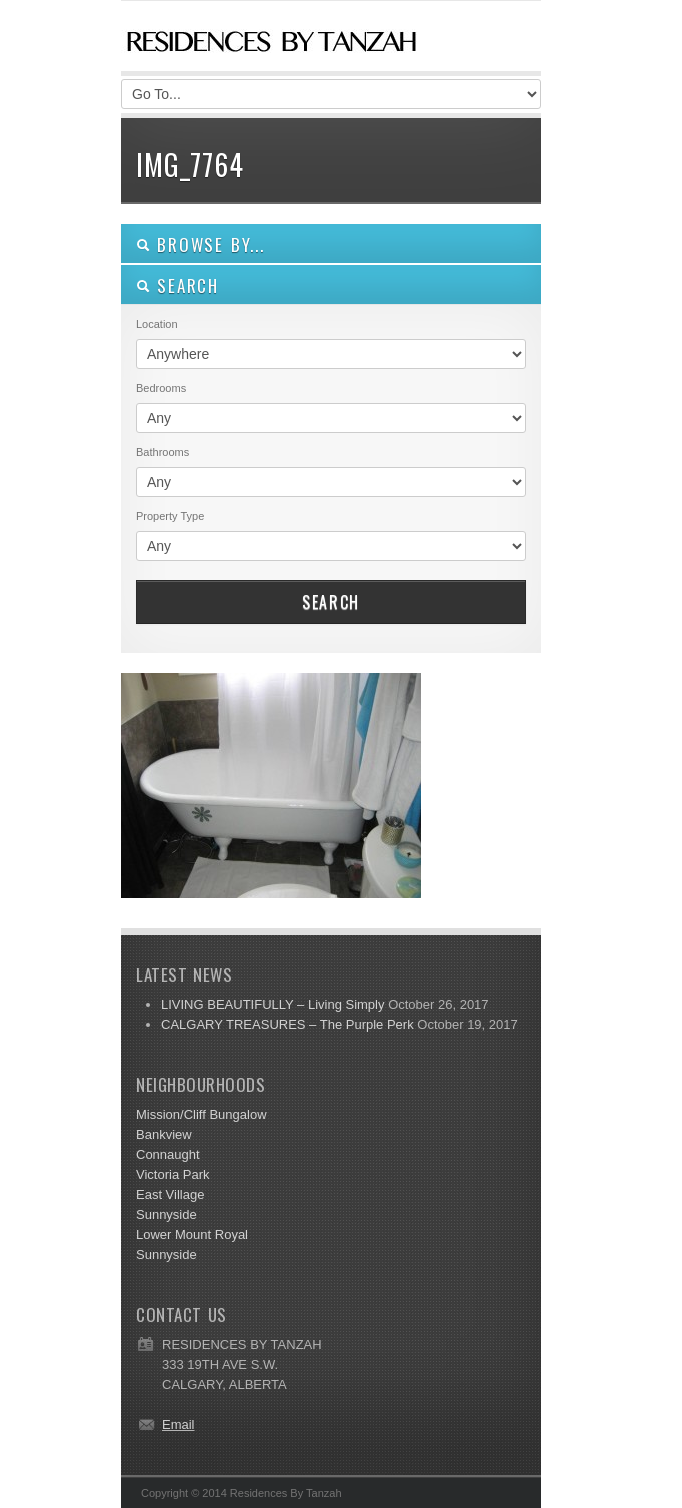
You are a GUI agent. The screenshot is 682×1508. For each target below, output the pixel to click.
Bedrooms (161, 388)
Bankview (164, 1134)
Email (178, 1424)
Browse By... (200, 244)
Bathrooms (162, 452)
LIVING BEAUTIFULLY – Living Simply (273, 1004)
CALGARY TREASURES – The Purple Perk (287, 1024)
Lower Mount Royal (192, 1234)
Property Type (170, 516)
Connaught (168, 1154)
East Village (170, 1194)
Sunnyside (166, 1214)
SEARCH (177, 285)
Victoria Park (172, 1174)
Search (331, 602)
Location (157, 324)
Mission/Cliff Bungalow (201, 1114)
